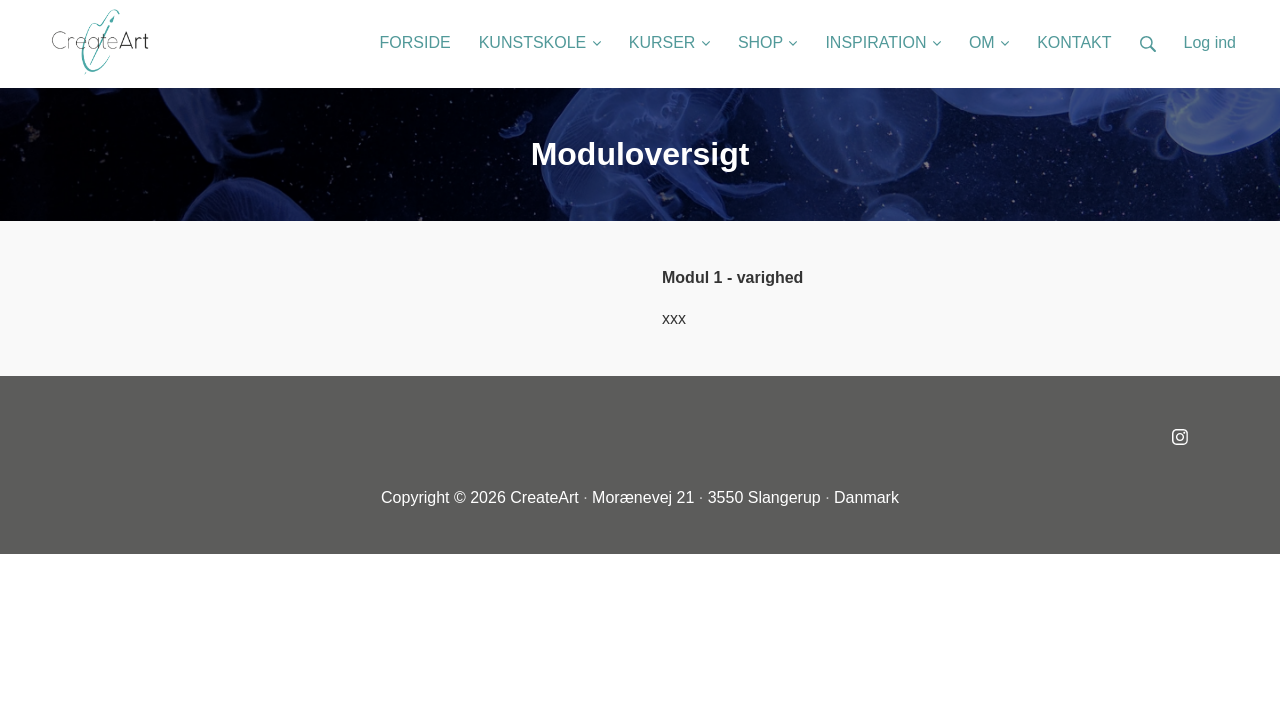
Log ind (1210, 42)
